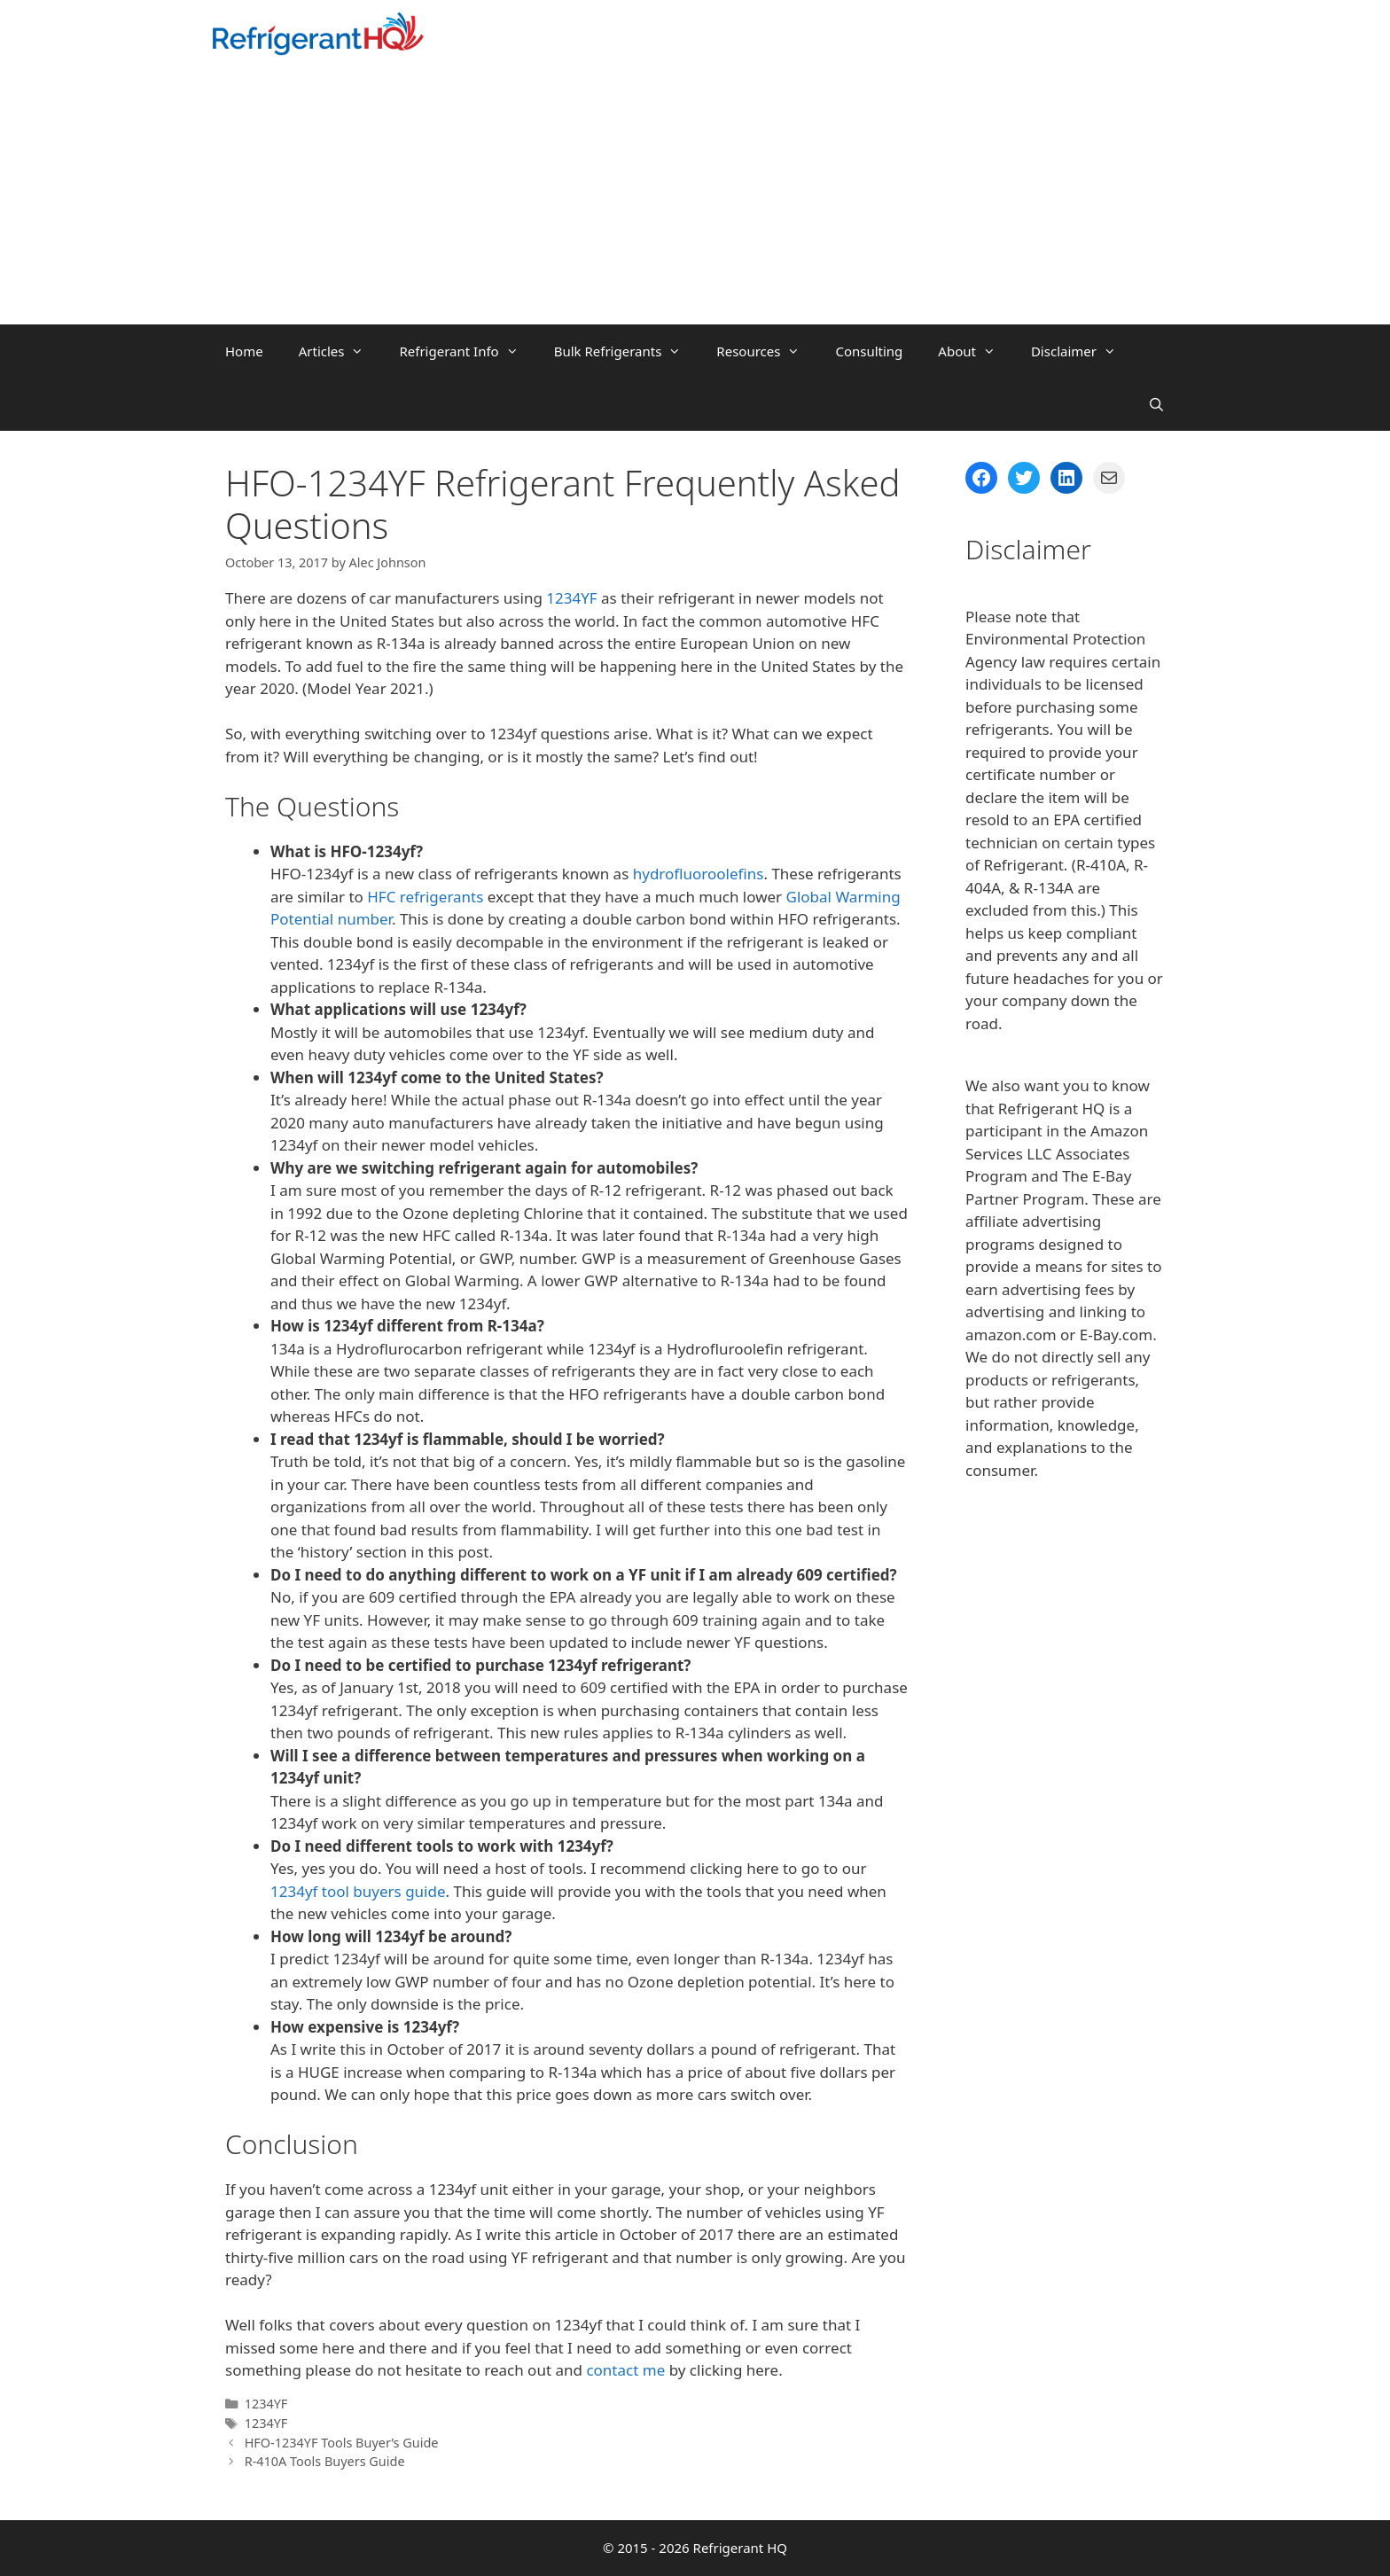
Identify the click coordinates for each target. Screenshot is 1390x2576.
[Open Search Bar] (1156, 404)
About (975, 351)
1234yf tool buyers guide (358, 1891)
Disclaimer (1082, 351)
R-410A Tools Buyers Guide (325, 2461)
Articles (340, 351)
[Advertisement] (695, 191)
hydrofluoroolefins (698, 873)
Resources (766, 351)
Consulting (868, 351)
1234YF (571, 598)
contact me (625, 2370)
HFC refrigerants (425, 896)
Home (244, 351)
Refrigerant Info (467, 351)
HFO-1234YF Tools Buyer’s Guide (342, 2442)
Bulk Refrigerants (626, 351)
